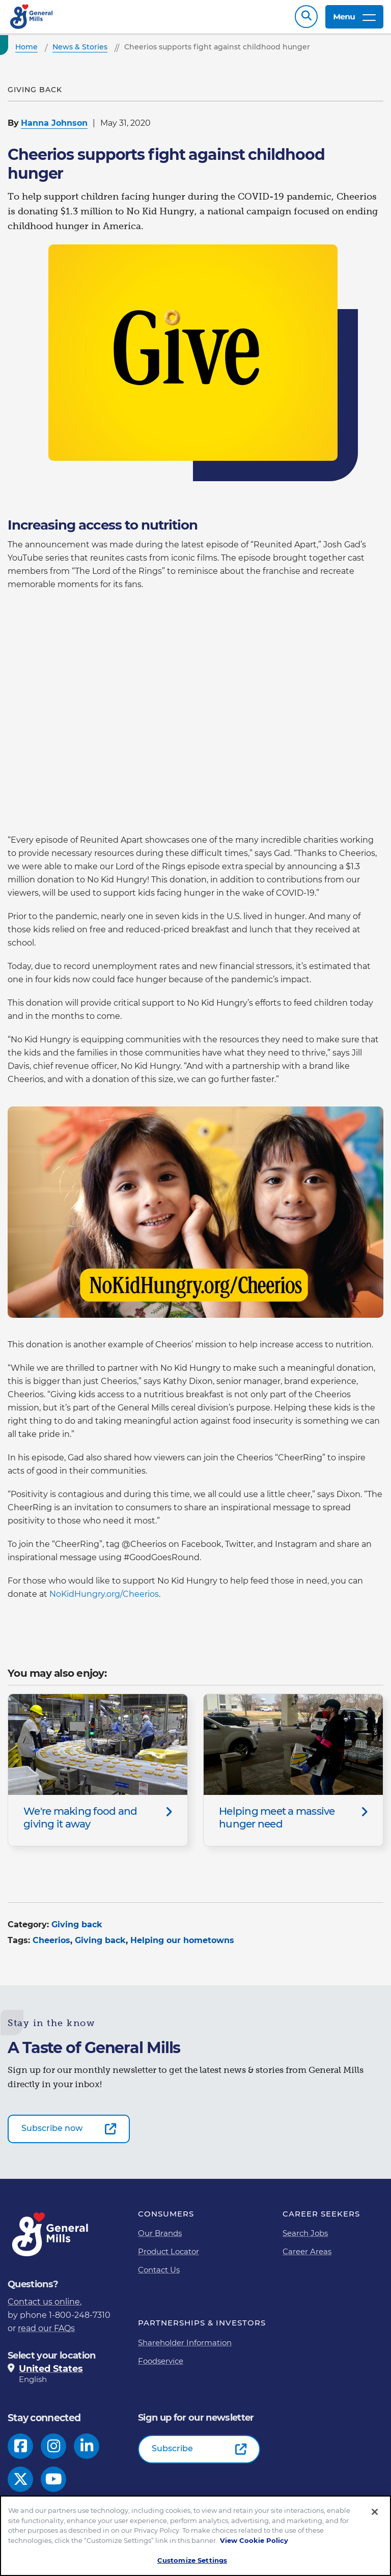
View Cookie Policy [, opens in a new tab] (254, 2540)
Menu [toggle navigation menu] (354, 19)
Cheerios (51, 1945)
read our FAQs (46, 2333)
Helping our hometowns (182, 1945)
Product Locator (168, 2256)
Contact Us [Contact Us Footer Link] (159, 2275)
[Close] (375, 2512)
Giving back (76, 1929)
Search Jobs (305, 2238)
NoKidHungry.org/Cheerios (104, 1599)
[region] (195, 2536)
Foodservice (160, 2366)
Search (306, 19)
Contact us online (44, 2307)
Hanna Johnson (54, 128)
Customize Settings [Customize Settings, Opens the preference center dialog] (192, 2560)
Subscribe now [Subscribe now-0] (51, 2133)
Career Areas (307, 2256)
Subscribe (172, 2453)
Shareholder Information (185, 2347)
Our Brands (160, 2238)
